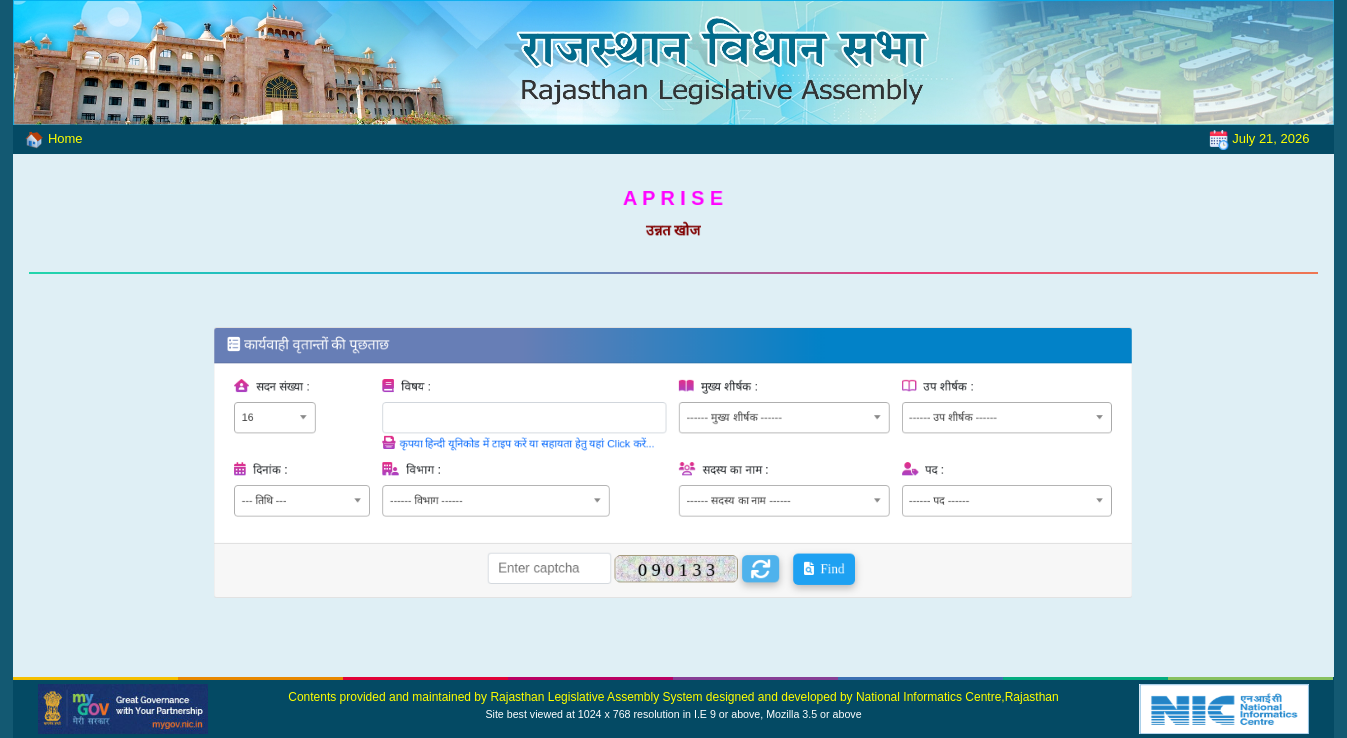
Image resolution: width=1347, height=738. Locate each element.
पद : (885, 468)
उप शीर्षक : (895, 401)
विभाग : (475, 468)
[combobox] (354, 426)
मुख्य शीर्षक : (720, 401)
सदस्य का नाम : (724, 468)
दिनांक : (352, 468)
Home (47, 138)
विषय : (469, 401)
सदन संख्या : (362, 401)
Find (794, 547)
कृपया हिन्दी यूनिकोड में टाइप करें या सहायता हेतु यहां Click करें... (556, 447)
